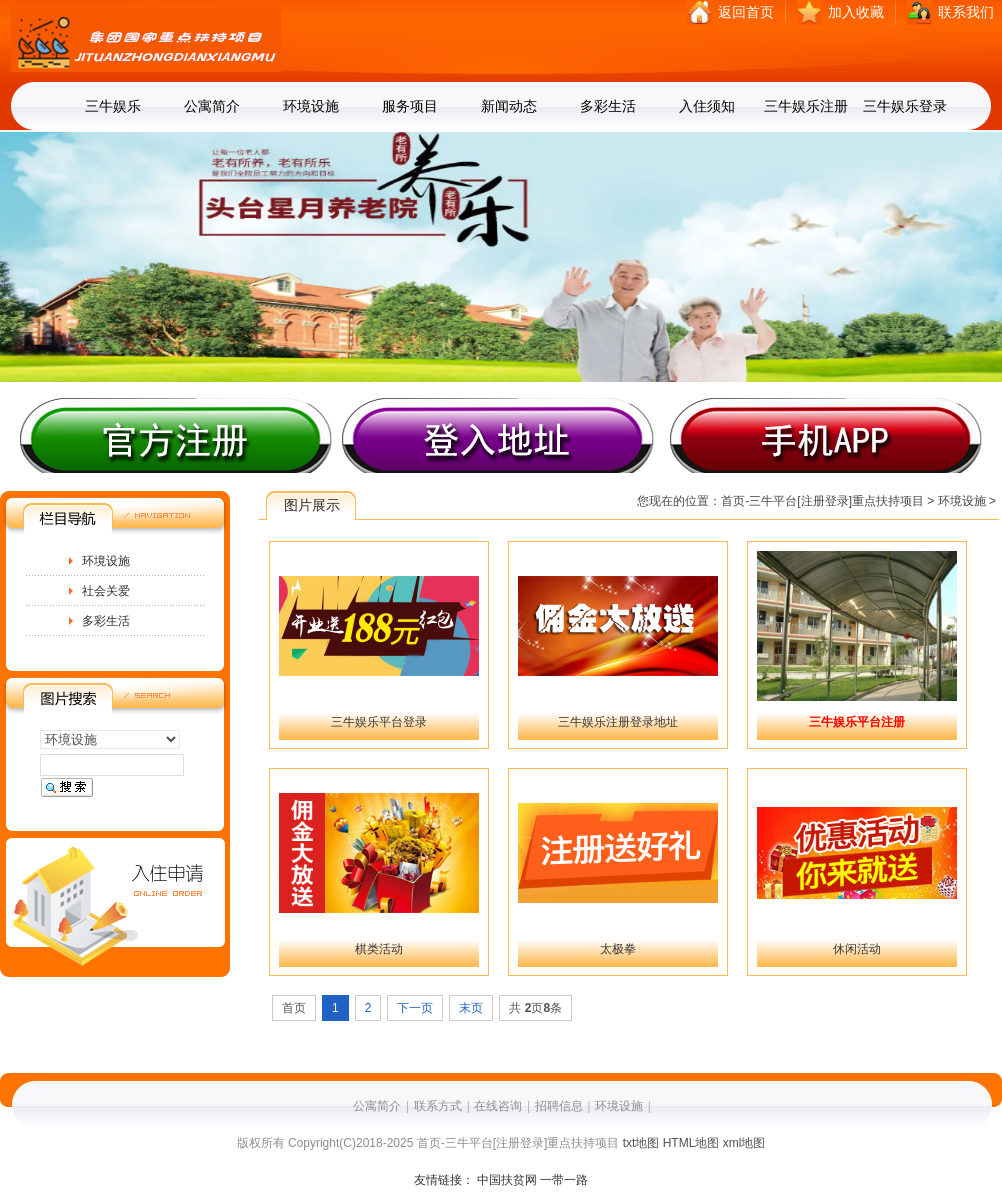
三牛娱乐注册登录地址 (618, 722)
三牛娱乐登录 (905, 106)
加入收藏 (856, 12)
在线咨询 (498, 1106)
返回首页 (746, 12)
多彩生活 (608, 106)
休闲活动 (857, 949)
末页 (471, 1008)
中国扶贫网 (507, 1180)
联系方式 (438, 1106)
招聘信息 (559, 1106)
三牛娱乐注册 (806, 106)
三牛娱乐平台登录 (379, 722)
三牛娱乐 (113, 106)
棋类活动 (379, 949)
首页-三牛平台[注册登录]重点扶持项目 (822, 501)
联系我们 (966, 12)
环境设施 (311, 106)
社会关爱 (106, 591)
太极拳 (618, 949)
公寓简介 (212, 106)
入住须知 (707, 106)
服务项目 (410, 106)
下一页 (415, 1008)
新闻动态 (509, 106)
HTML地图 (691, 1143)
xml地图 (744, 1143)
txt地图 (641, 1143)
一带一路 (564, 1180)
